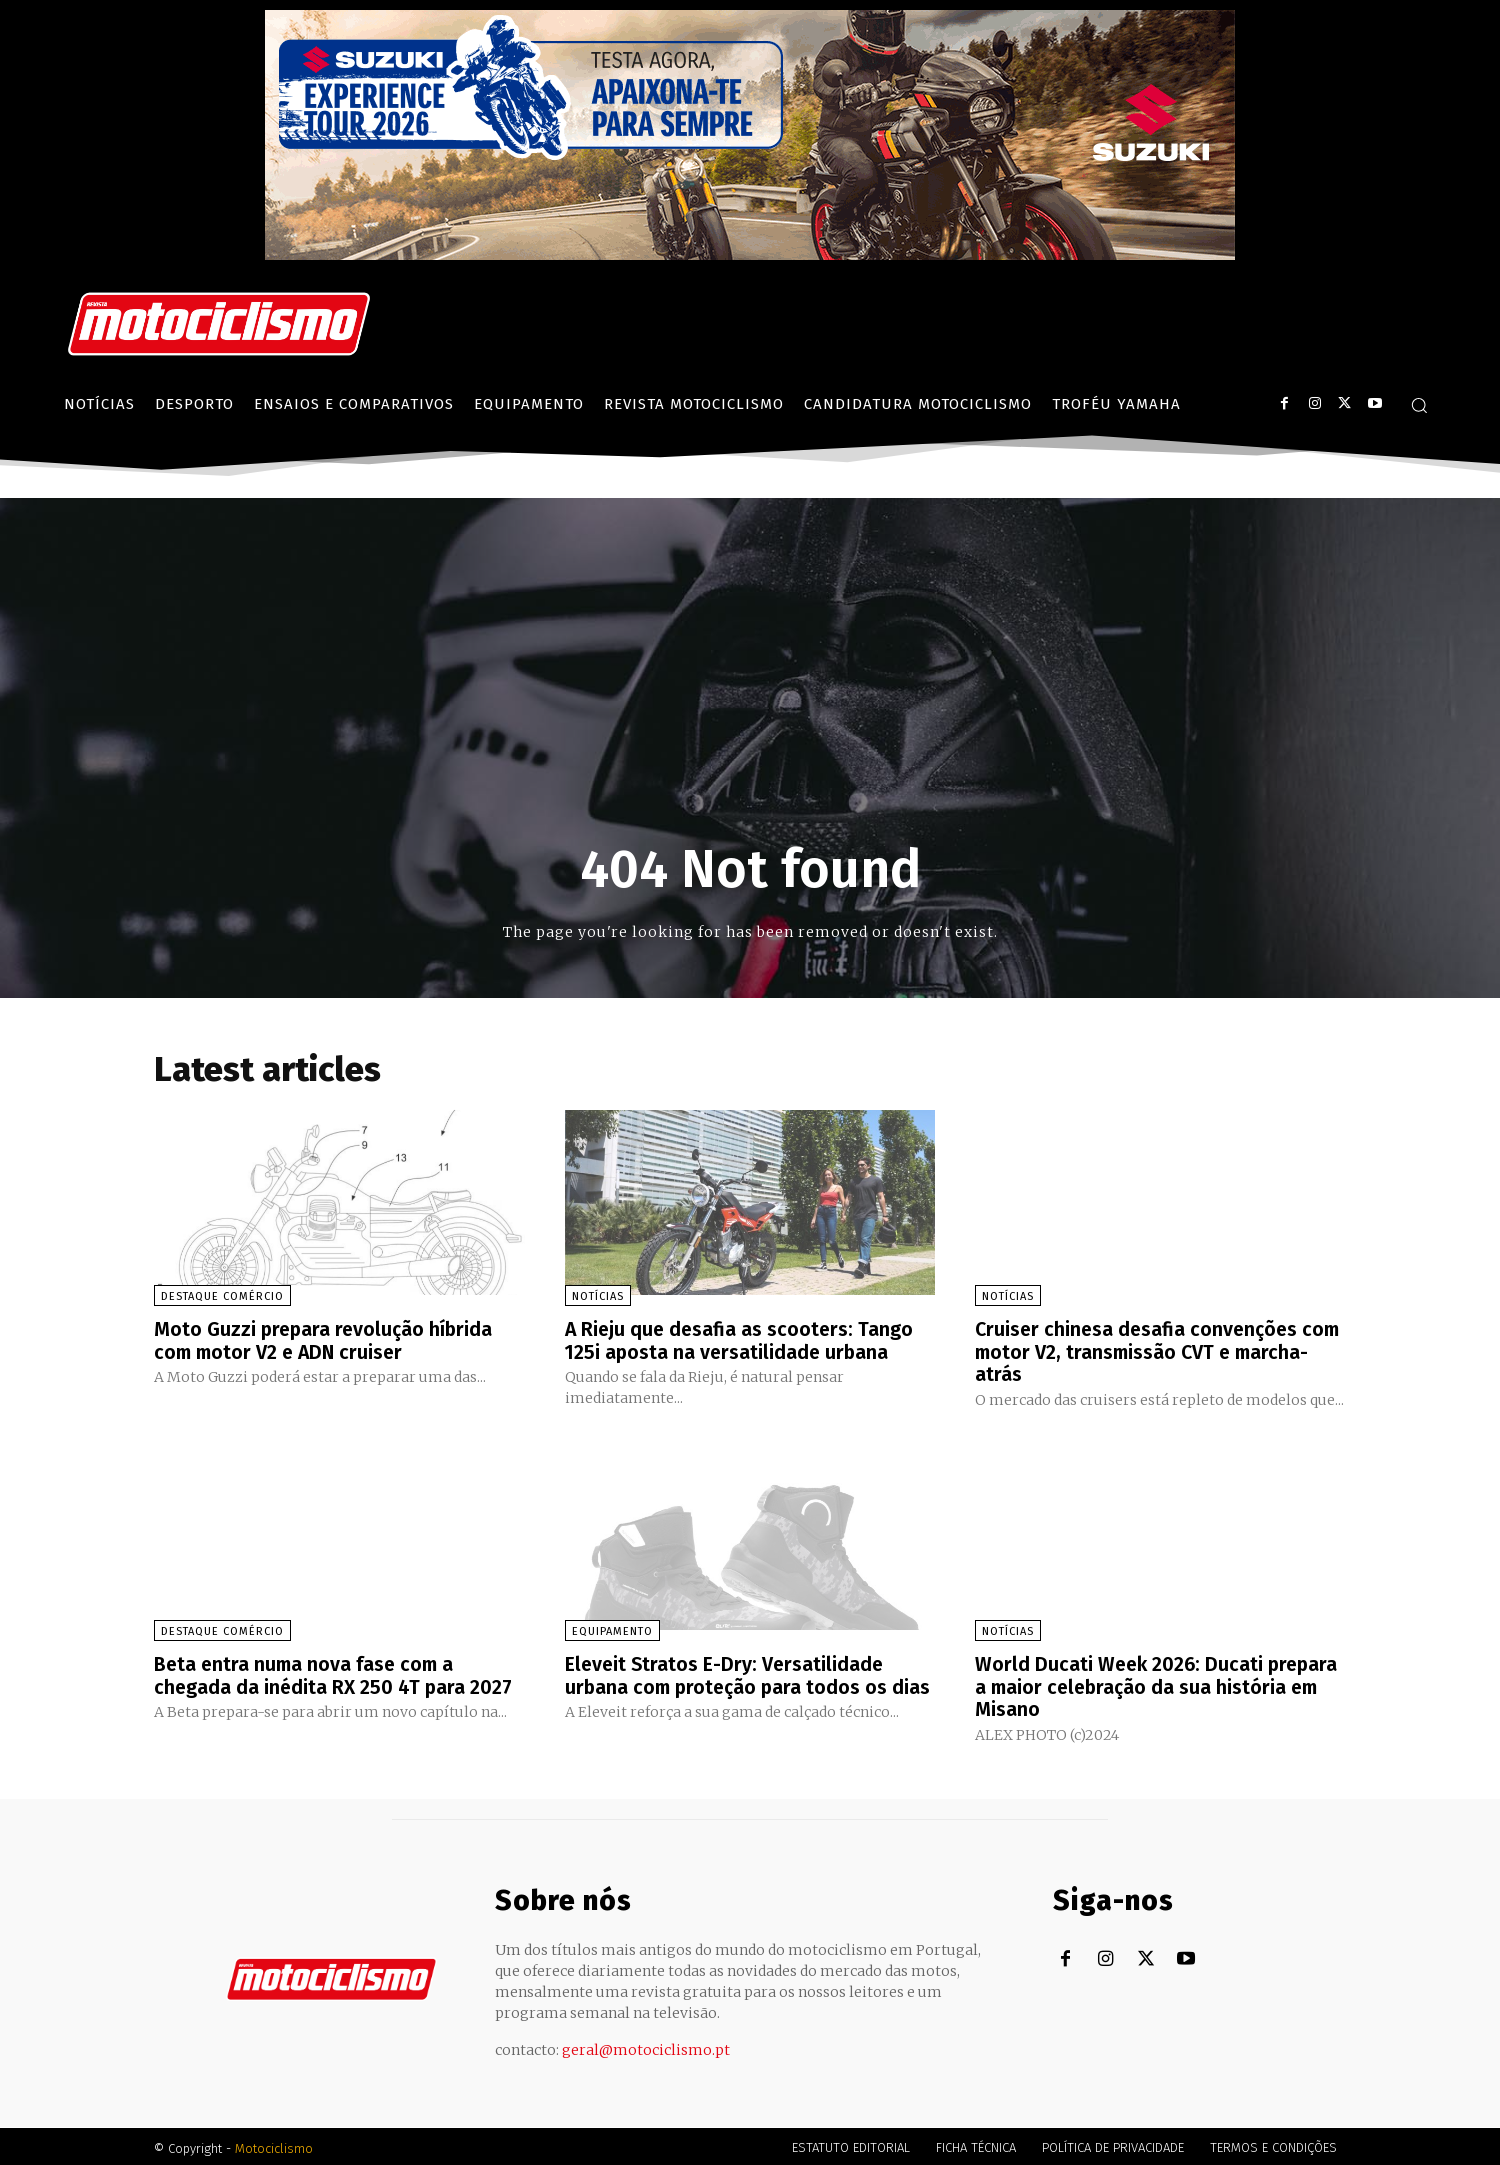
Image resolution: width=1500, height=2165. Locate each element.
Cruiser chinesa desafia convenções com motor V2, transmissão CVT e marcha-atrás (1139, 1351)
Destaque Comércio (222, 1296)
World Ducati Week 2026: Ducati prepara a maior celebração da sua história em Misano (1159, 1684)
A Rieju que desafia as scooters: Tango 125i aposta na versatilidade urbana (741, 1340)
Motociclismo (274, 2144)
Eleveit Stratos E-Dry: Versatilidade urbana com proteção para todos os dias (729, 1684)
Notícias (598, 1296)
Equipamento (612, 1629)
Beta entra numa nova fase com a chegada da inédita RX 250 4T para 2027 (335, 1673)
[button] (1419, 405)
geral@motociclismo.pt (646, 2046)
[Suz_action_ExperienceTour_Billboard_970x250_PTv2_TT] (750, 254)
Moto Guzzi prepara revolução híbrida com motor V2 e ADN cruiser (326, 1340)
